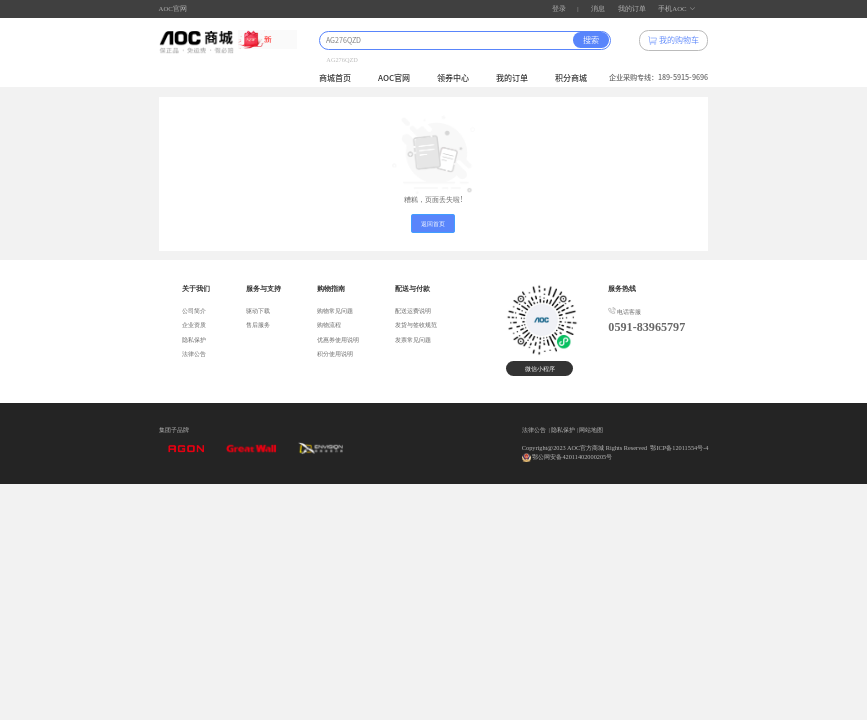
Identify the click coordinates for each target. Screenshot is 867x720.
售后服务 (258, 325)
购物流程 (329, 325)
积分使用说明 (335, 354)
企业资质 (194, 325)
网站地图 (591, 429)
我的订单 (632, 8)
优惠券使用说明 (338, 340)
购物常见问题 (335, 311)
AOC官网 (173, 8)
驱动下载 (258, 311)
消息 (598, 8)
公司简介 (194, 311)
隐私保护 (194, 340)
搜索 (591, 40)
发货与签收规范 (416, 325)
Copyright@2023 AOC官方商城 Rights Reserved (584, 447)
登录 (559, 8)
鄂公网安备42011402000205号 (572, 456)
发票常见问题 (413, 340)
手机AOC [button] (677, 8)
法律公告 (194, 354)
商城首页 (335, 78)
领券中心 (453, 78)
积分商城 (571, 78)
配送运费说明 (413, 311)
